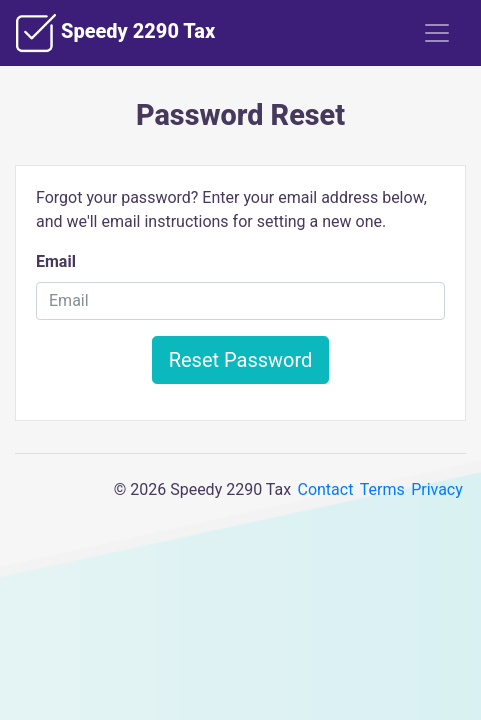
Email (56, 261)
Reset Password (241, 360)
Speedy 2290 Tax (115, 33)
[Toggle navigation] (437, 33)
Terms (382, 489)
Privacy (437, 489)
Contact (325, 489)
